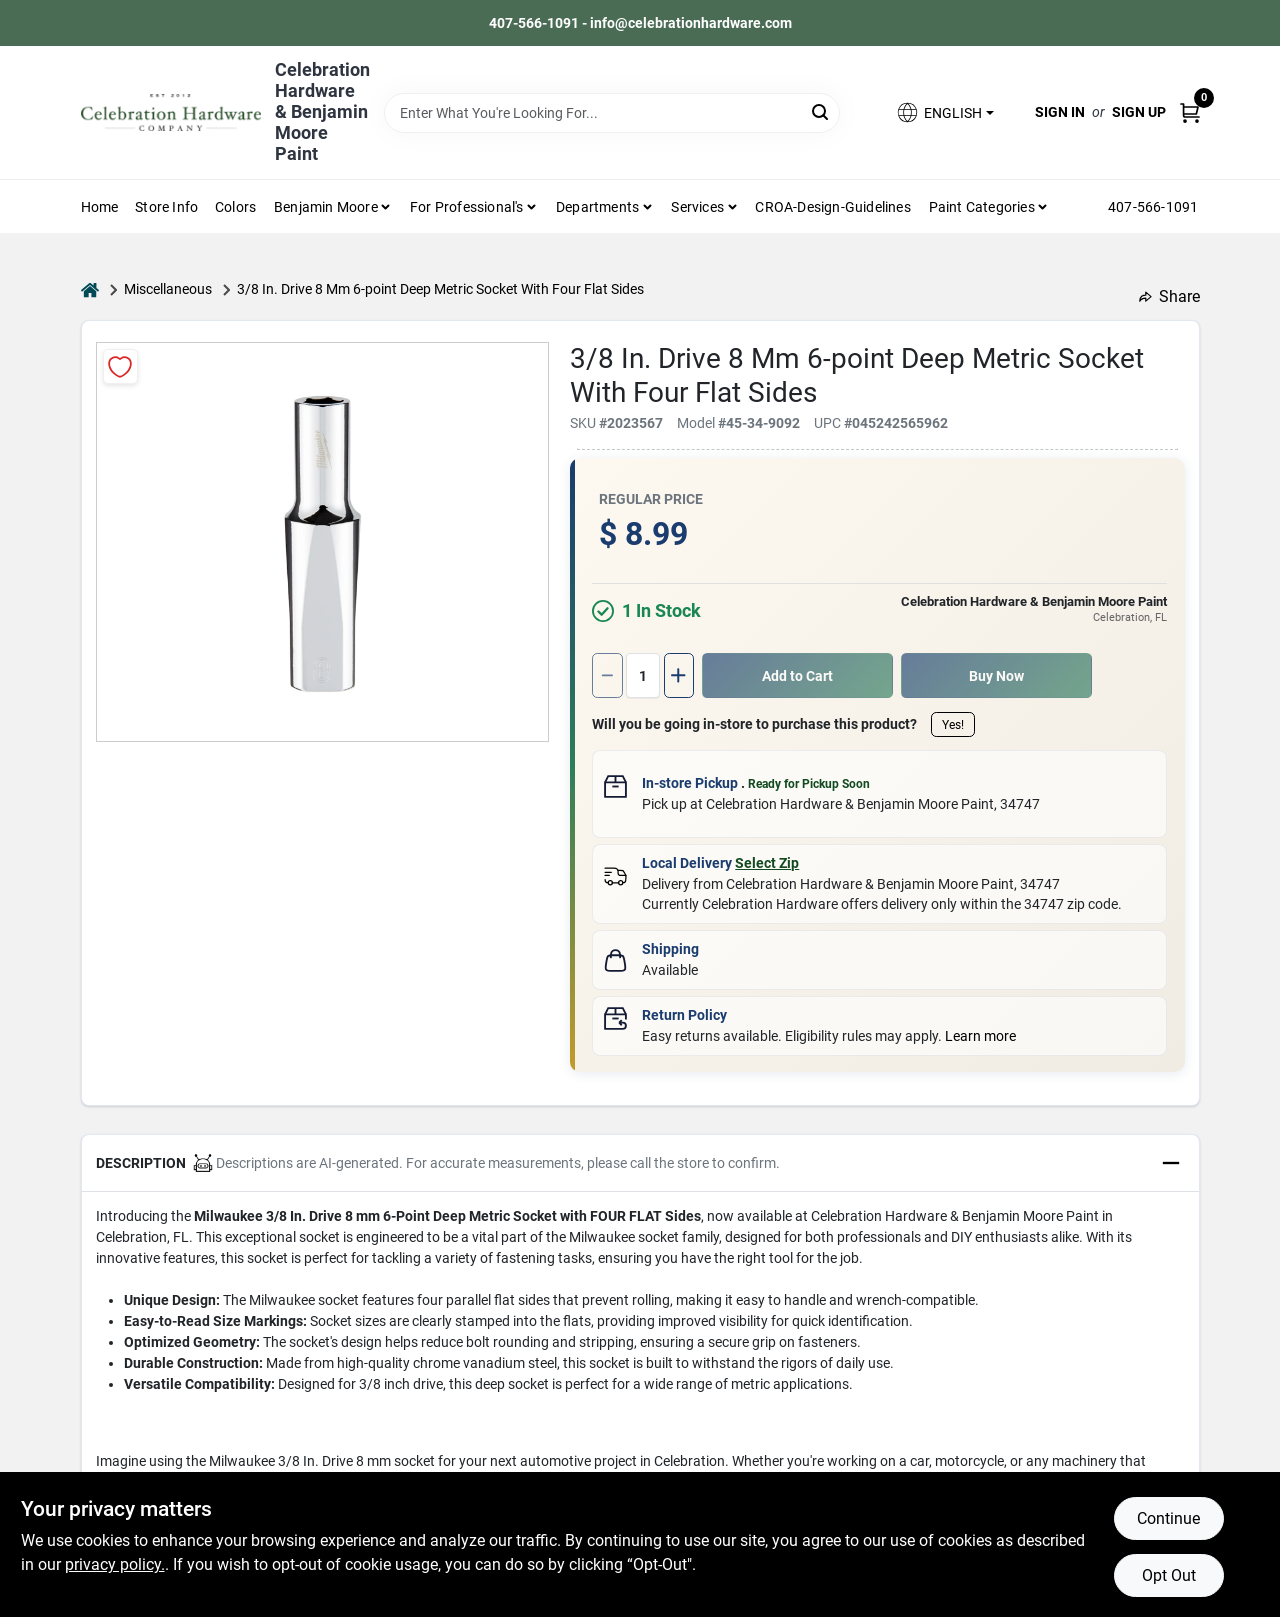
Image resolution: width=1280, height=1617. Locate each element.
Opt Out (1169, 1575)
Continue (1168, 1518)
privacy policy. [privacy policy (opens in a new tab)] (115, 1564)
